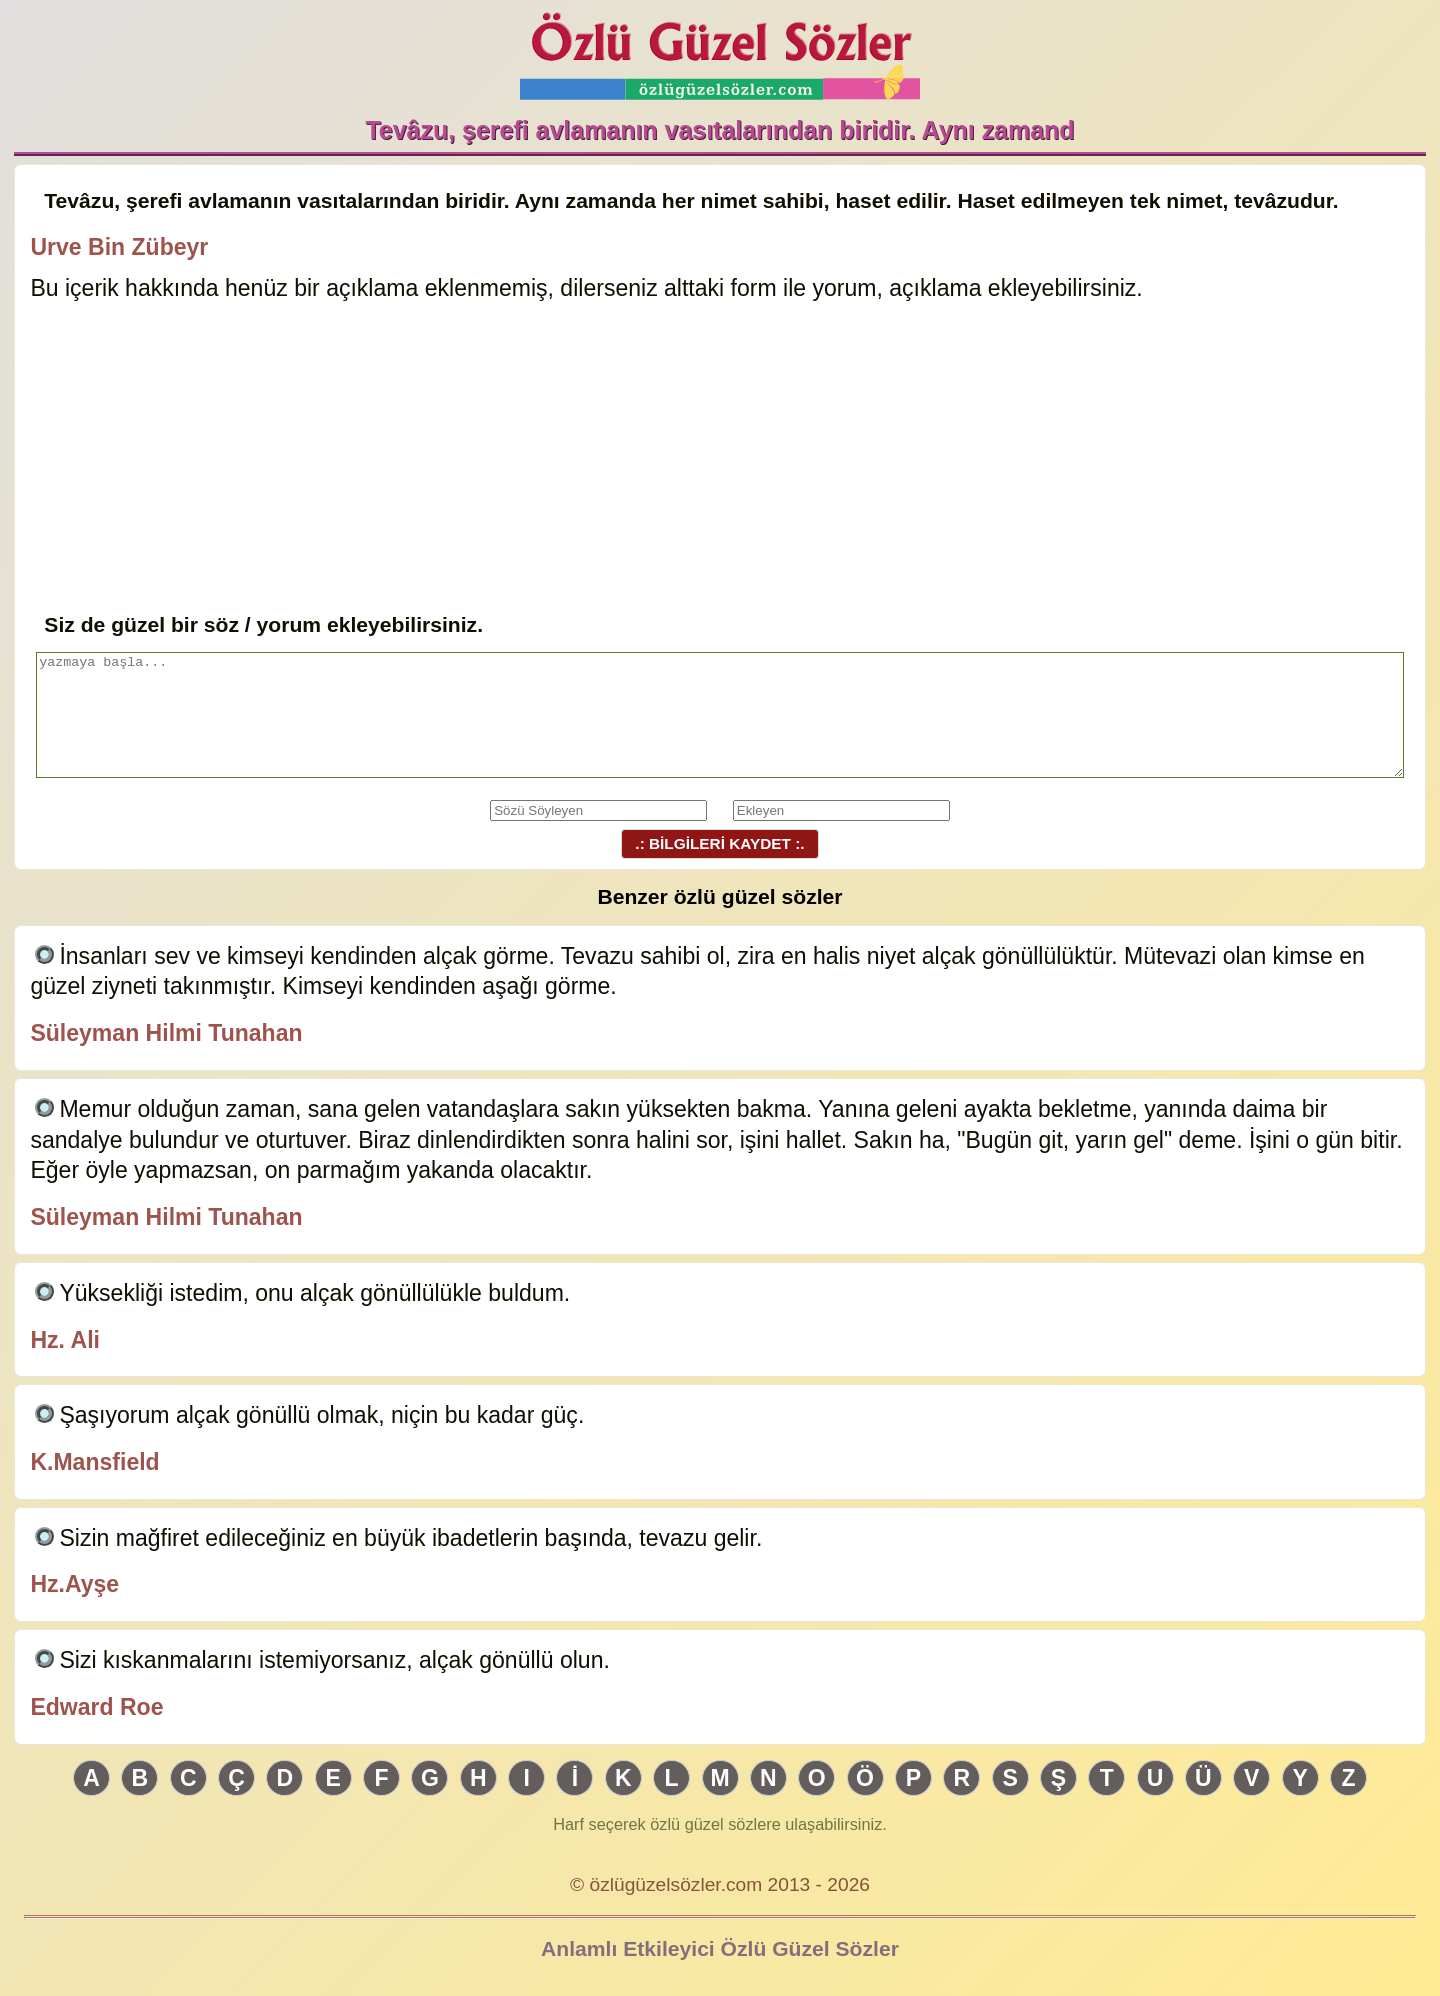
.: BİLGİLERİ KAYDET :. (720, 843)
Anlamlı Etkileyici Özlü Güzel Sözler (720, 1948)
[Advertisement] (720, 459)
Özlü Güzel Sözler (720, 50)
